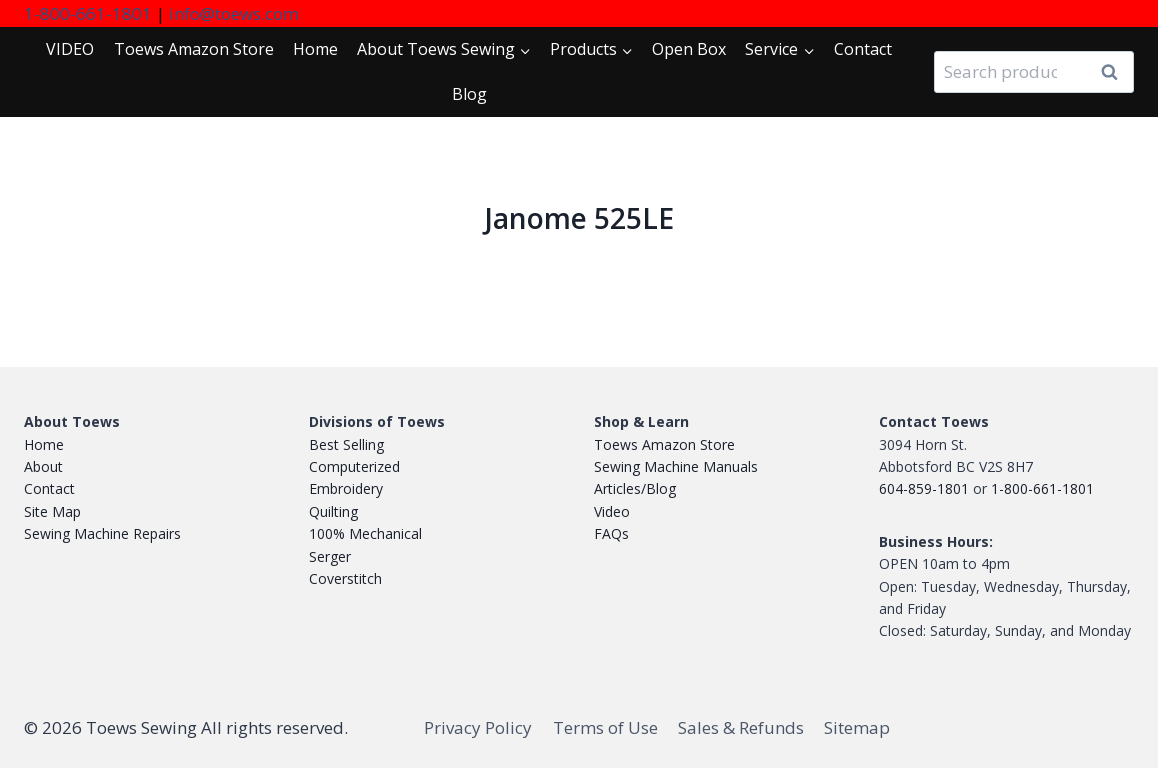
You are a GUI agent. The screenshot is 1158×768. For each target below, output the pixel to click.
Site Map (52, 511)
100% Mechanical (365, 533)
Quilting (333, 511)
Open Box (689, 49)
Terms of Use (605, 727)
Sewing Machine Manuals (676, 466)
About (43, 466)
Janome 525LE (579, 218)
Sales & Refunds (741, 727)
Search (1115, 73)
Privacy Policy (478, 727)
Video (612, 511)
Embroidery (346, 488)
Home (315, 49)
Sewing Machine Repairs (102, 533)
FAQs (611, 533)
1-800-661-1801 (88, 13)
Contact (863, 49)
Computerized (354, 466)
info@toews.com (234, 13)
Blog (469, 94)
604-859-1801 (924, 488)
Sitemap (857, 727)
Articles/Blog (635, 488)
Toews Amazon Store (664, 444)
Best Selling (346, 444)
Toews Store (194, 49)
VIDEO (70, 49)
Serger (330, 556)
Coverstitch (345, 578)
